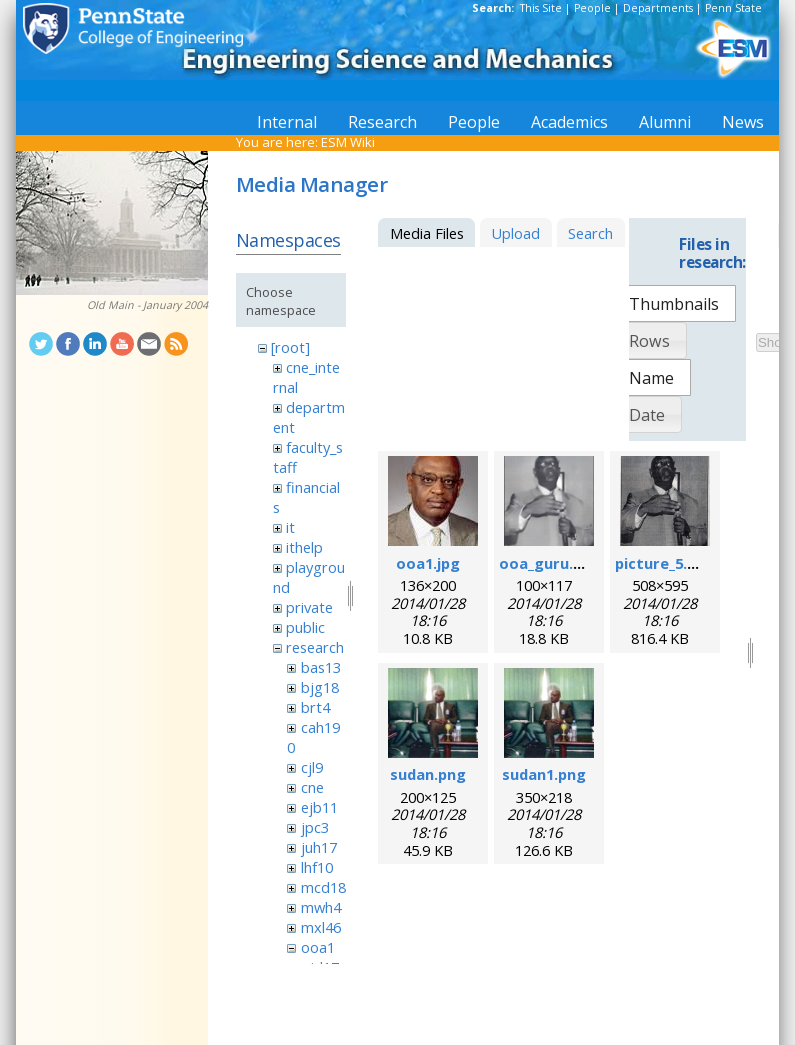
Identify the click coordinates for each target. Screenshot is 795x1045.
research (315, 647)
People (592, 8)
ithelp (304, 547)
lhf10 (317, 867)
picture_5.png (665, 563)
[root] (290, 347)
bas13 (321, 667)
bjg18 (320, 687)
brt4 (315, 707)
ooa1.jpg (428, 563)
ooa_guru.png (550, 563)
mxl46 (321, 927)
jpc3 (315, 827)
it (290, 527)
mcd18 (323, 887)
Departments (658, 8)
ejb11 (319, 807)
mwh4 (321, 907)
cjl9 (312, 767)
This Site (541, 8)
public (305, 627)
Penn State (733, 8)
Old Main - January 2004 (147, 305)
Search (590, 233)
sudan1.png (544, 774)
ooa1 (318, 947)
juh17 (319, 847)
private (309, 607)
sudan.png (428, 774)
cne (312, 787)
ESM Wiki (348, 142)
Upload (515, 233)
